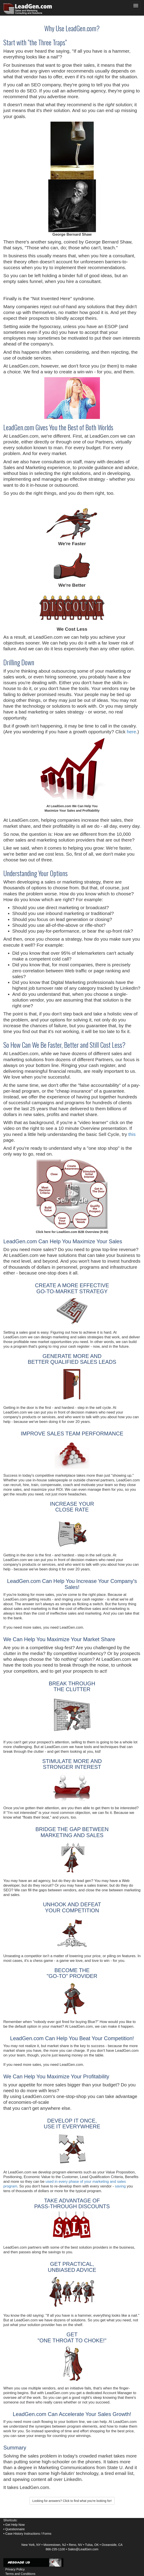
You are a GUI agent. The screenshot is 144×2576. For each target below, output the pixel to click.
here (131, 731)
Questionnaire (15, 2529)
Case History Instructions (22, 2533)
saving (120, 2186)
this (132, 1134)
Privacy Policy (15, 2569)
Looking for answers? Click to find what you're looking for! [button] (72, 2501)
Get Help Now (15, 2524)
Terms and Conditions (20, 2574)
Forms (47, 2533)
